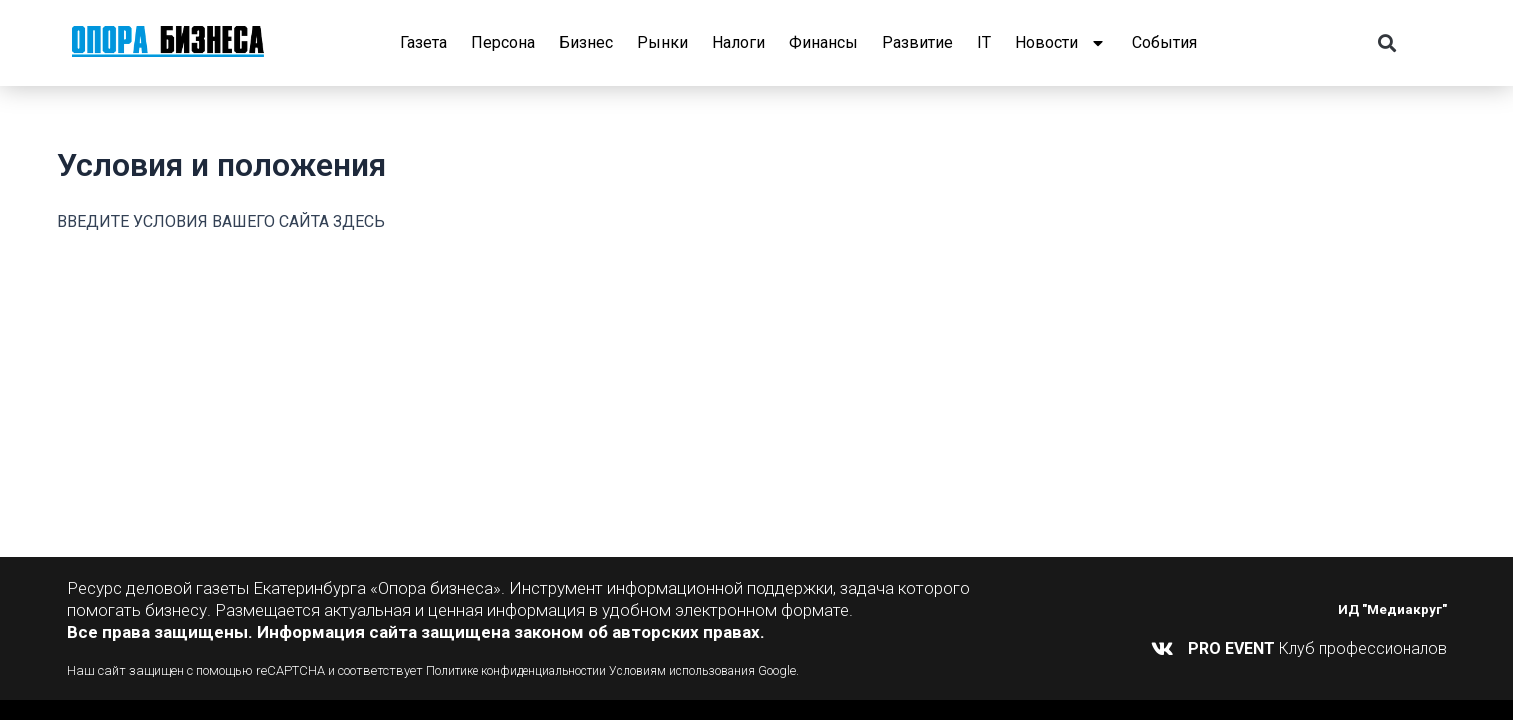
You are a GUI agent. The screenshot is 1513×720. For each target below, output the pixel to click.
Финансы (823, 42)
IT (984, 42)
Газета (423, 42)
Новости (1061, 43)
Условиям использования (700, 670)
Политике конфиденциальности (519, 670)
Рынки (662, 42)
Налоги (738, 42)
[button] (1386, 43)
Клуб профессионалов (1317, 648)
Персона (503, 42)
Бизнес (586, 42)
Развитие (917, 42)
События (1164, 42)
